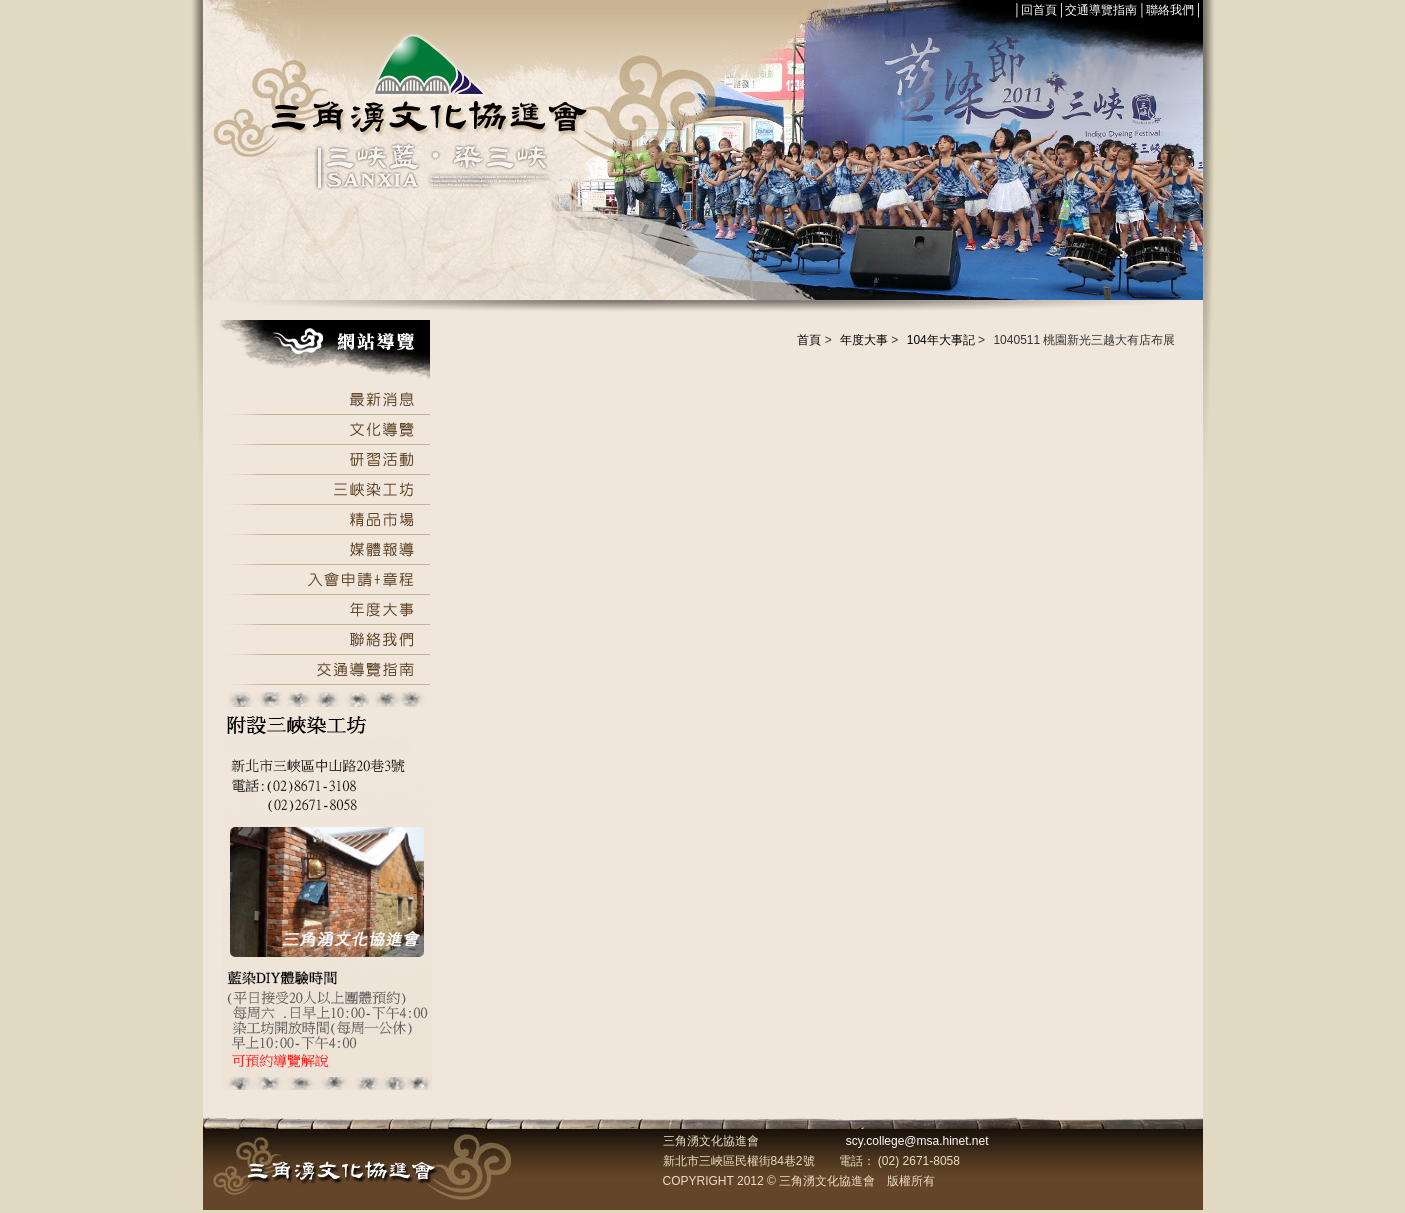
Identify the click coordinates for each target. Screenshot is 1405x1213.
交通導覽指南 (1101, 10)
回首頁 (1039, 10)
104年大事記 (941, 340)
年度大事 (864, 340)
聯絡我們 (1170, 10)
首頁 (809, 340)
